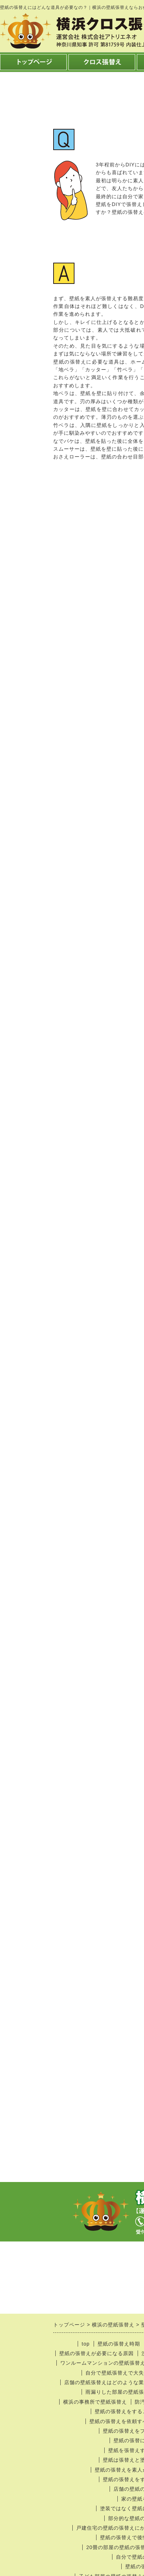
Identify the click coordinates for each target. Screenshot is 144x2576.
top (85, 2344)
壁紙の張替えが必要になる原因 (96, 2353)
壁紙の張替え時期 (119, 2344)
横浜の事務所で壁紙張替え (95, 2402)
